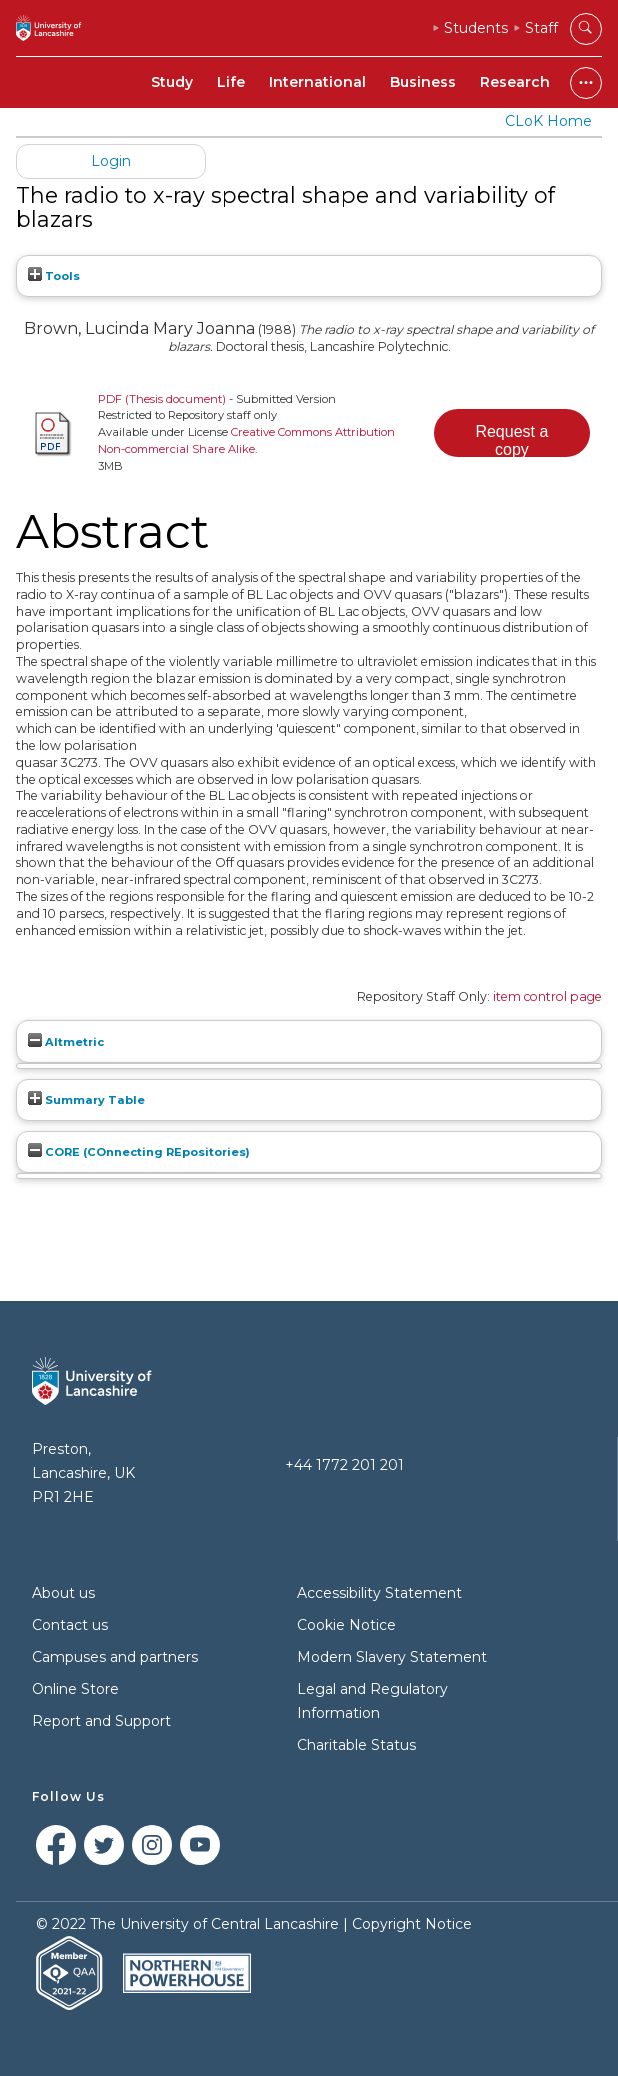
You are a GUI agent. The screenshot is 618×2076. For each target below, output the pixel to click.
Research (515, 82)
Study (172, 82)
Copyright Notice (412, 1924)
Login (111, 161)
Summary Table (86, 1100)
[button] (512, 433)
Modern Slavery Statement (392, 1657)
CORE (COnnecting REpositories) (139, 1152)
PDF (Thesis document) (162, 399)
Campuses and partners (115, 1657)
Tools (54, 276)
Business (423, 82)
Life (231, 82)
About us (63, 1593)
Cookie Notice (346, 1625)
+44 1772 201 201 (344, 1465)
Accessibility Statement (379, 1593)
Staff (541, 28)
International (317, 82)
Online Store (75, 1689)
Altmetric (66, 1042)
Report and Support (101, 1721)
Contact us (70, 1625)
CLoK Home (548, 121)
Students (476, 28)
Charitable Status (356, 1745)
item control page (547, 996)
